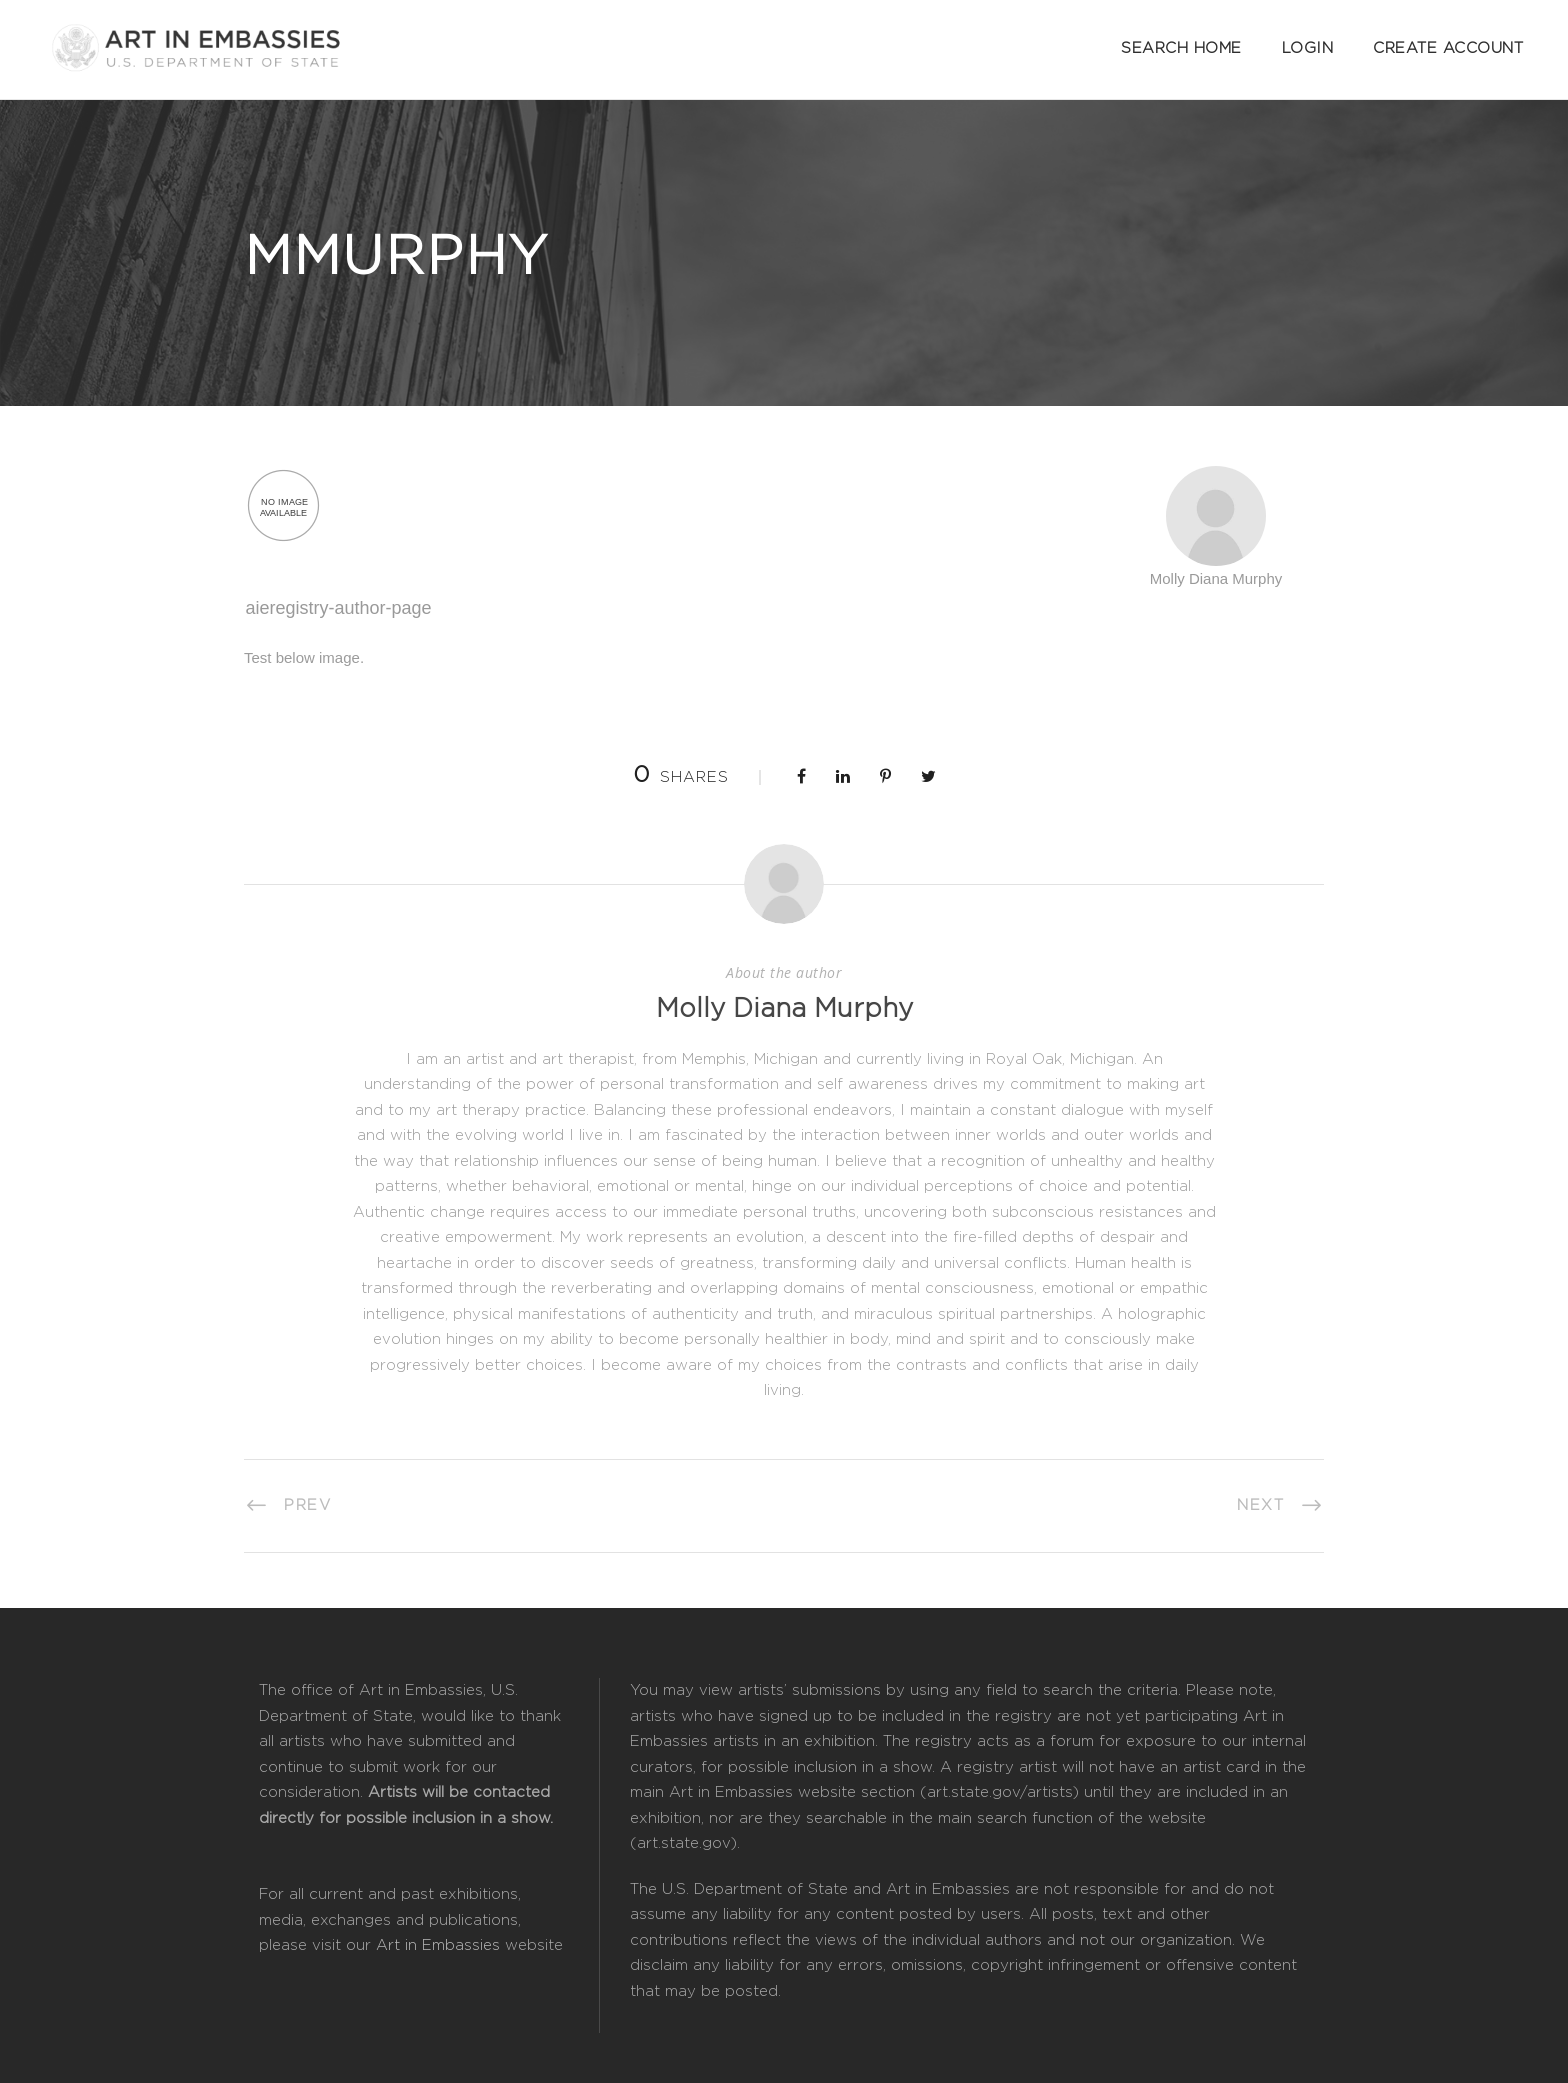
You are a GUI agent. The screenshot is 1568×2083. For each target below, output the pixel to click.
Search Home (1181, 48)
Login (1308, 48)
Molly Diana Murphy (784, 1009)
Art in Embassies (438, 1945)
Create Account (1448, 48)
